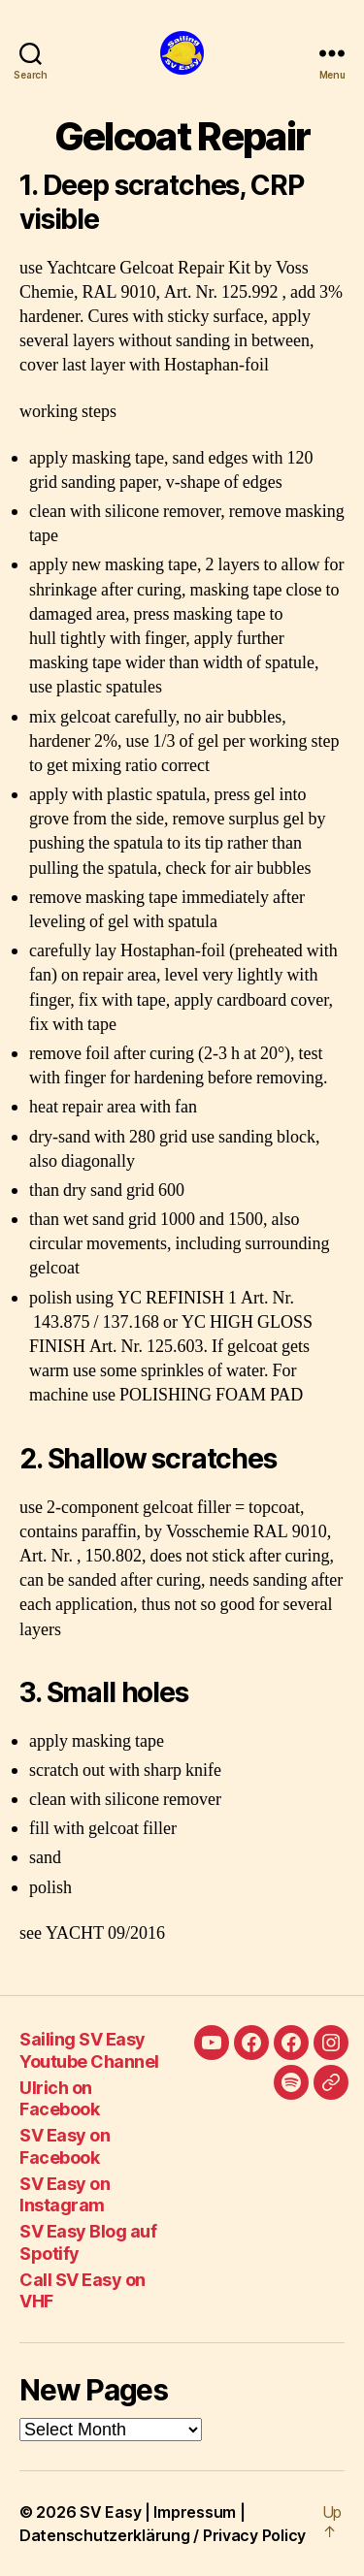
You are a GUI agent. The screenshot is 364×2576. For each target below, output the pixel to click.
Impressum (194, 2512)
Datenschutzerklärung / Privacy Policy (162, 2535)
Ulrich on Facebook (59, 2098)
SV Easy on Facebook (64, 2146)
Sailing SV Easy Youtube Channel (89, 2050)
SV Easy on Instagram (64, 2195)
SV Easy (110, 2512)
